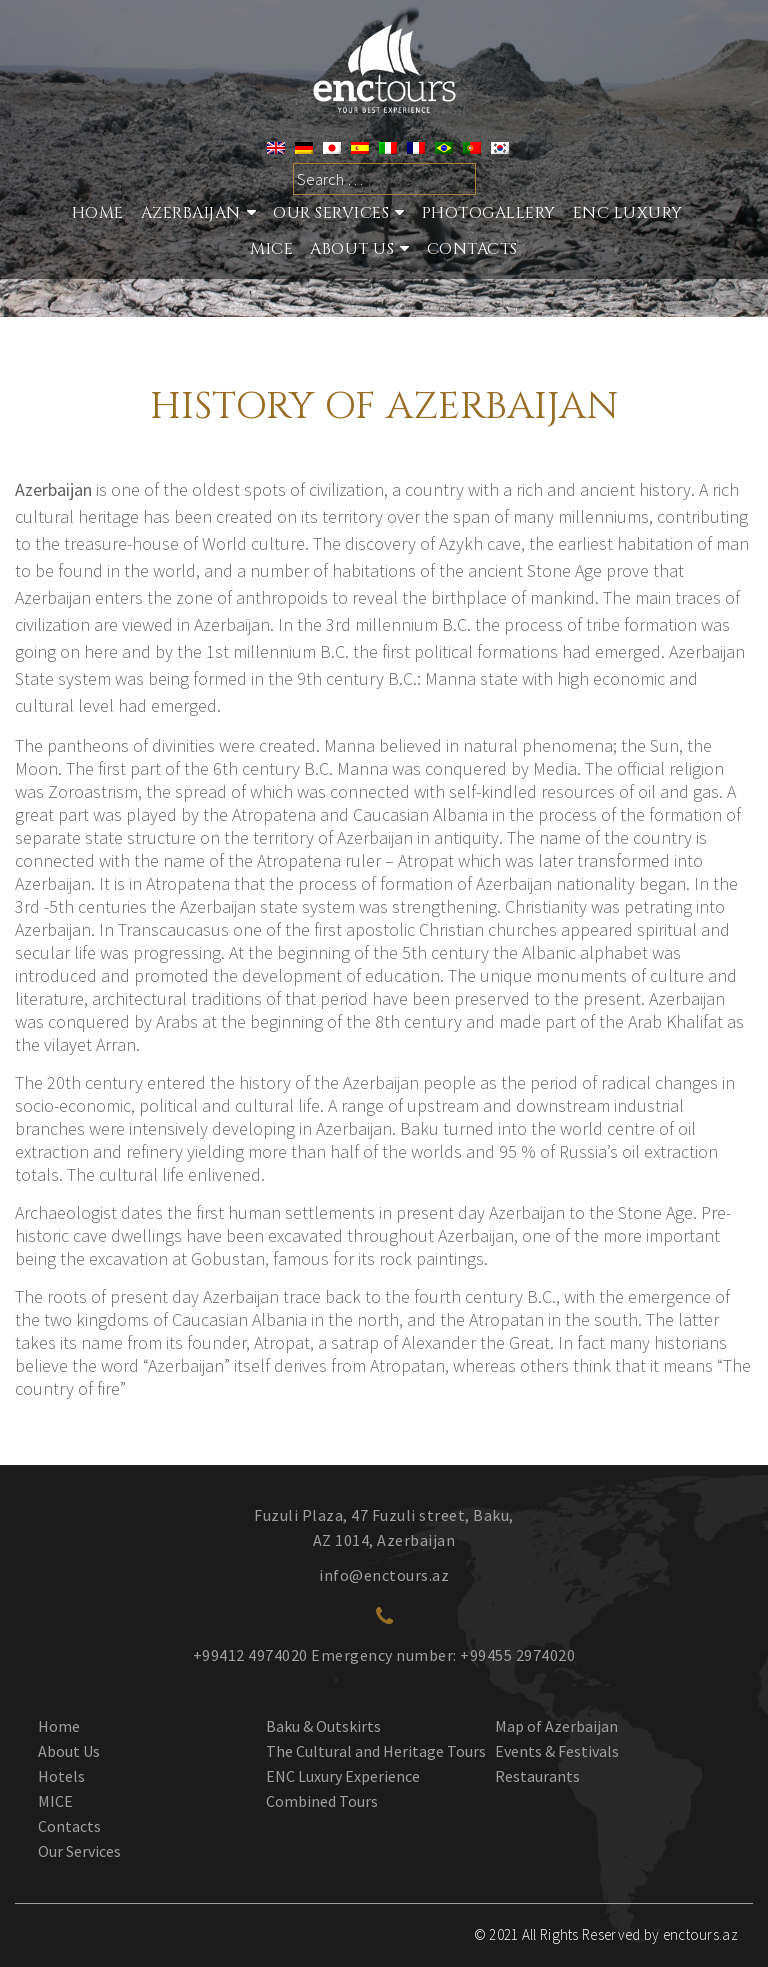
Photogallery (489, 213)
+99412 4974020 (250, 1655)
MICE (271, 249)
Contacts (472, 249)
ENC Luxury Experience (343, 1776)
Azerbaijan (191, 213)
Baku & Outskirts (323, 1726)
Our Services (79, 1851)
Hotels (61, 1776)
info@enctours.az (384, 1575)
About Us (352, 249)
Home (98, 213)
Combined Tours (322, 1801)
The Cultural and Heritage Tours (376, 1751)
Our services (331, 213)
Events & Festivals (557, 1751)
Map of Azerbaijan (556, 1726)
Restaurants (537, 1776)
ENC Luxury (628, 213)
